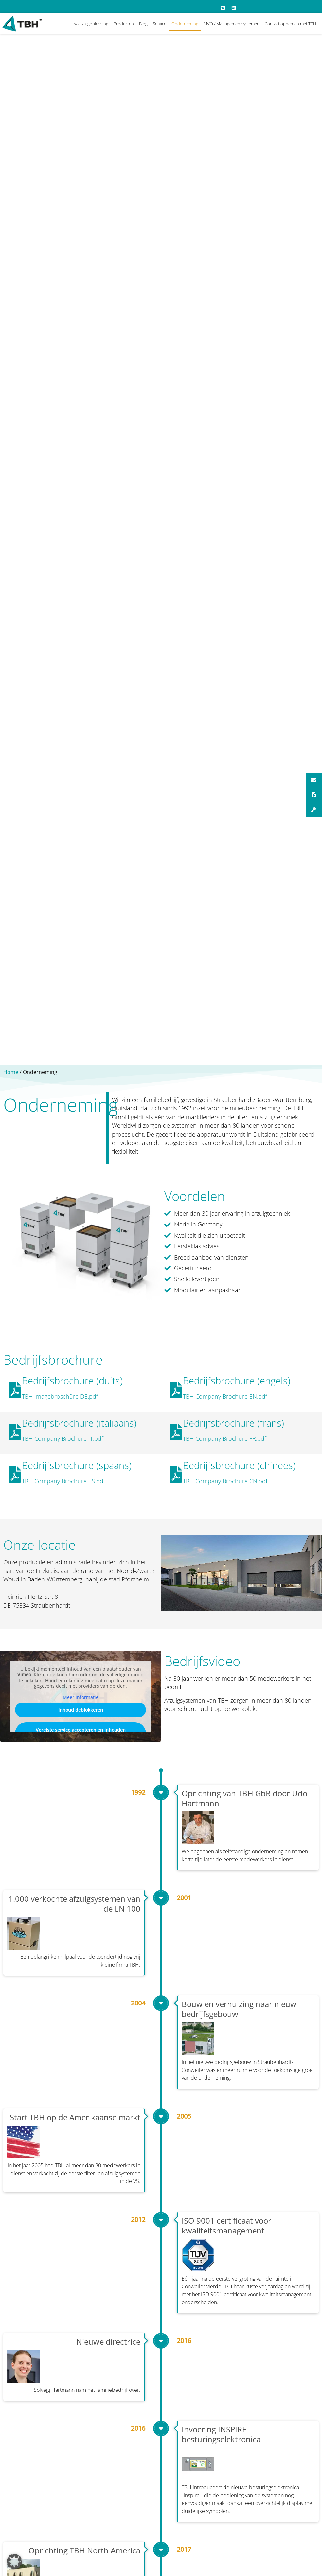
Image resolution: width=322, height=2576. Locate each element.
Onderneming (184, 23)
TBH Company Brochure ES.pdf (63, 1481)
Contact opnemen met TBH (290, 23)
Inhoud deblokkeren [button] (80, 1710)
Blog (143, 23)
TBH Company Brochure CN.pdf (225, 1481)
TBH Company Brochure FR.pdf (224, 1438)
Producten (124, 23)
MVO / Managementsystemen (231, 23)
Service (159, 23)
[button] (14, 2561)
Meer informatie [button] (80, 1697)
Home (10, 1072)
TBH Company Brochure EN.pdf (225, 1396)
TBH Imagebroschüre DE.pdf (60, 1396)
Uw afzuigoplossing (89, 23)
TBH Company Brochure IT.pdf (62, 1438)
